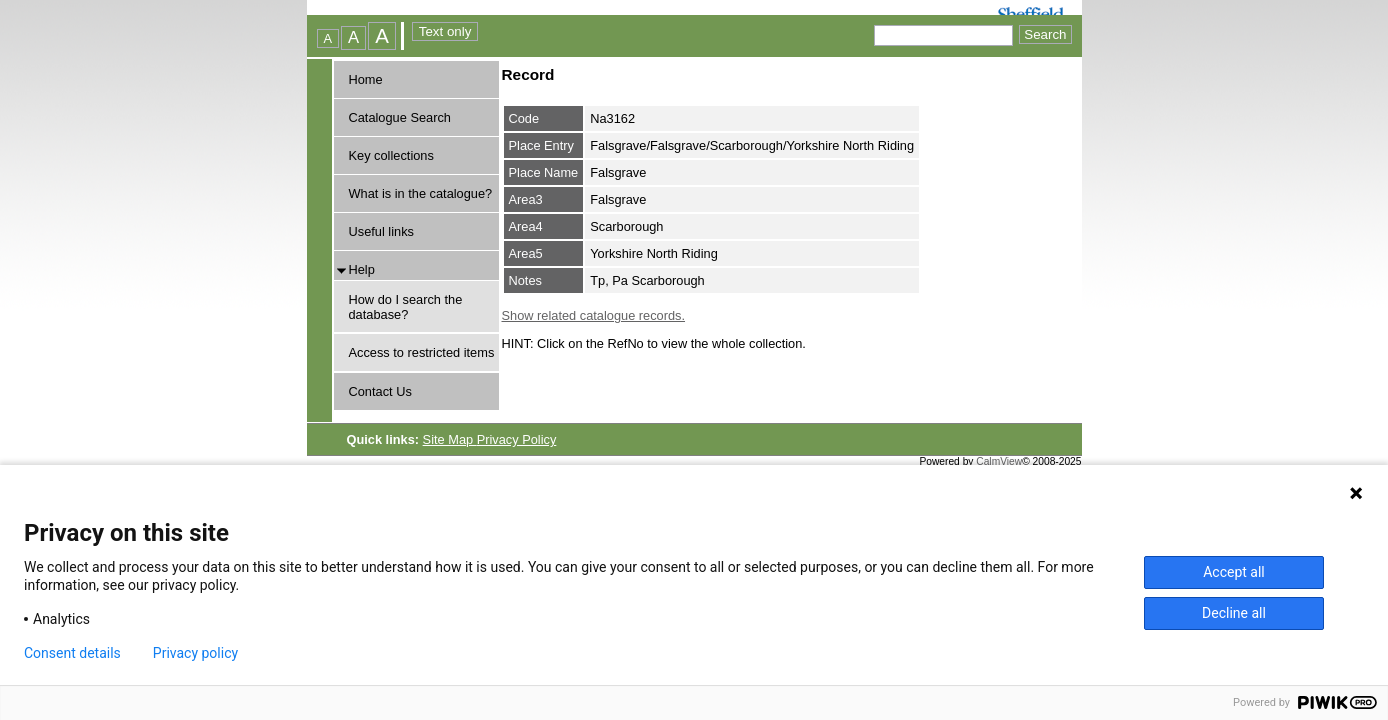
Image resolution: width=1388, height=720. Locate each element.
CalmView (999, 461)
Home (366, 79)
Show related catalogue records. (594, 315)
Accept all (1234, 572)
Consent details (72, 653)
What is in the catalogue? (421, 193)
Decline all (1234, 613)
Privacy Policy (517, 439)
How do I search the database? (406, 307)
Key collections (391, 155)
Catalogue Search (400, 117)
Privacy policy (195, 653)
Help (362, 269)
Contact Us (380, 391)
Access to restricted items (422, 352)
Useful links (381, 231)
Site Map (450, 439)
